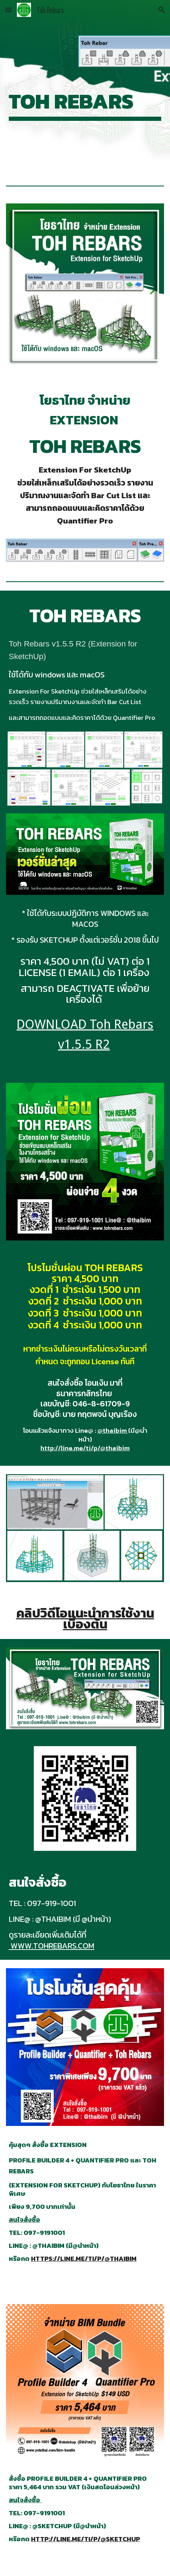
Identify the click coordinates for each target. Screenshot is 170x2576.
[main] (85, 87)
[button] (8, 9)
